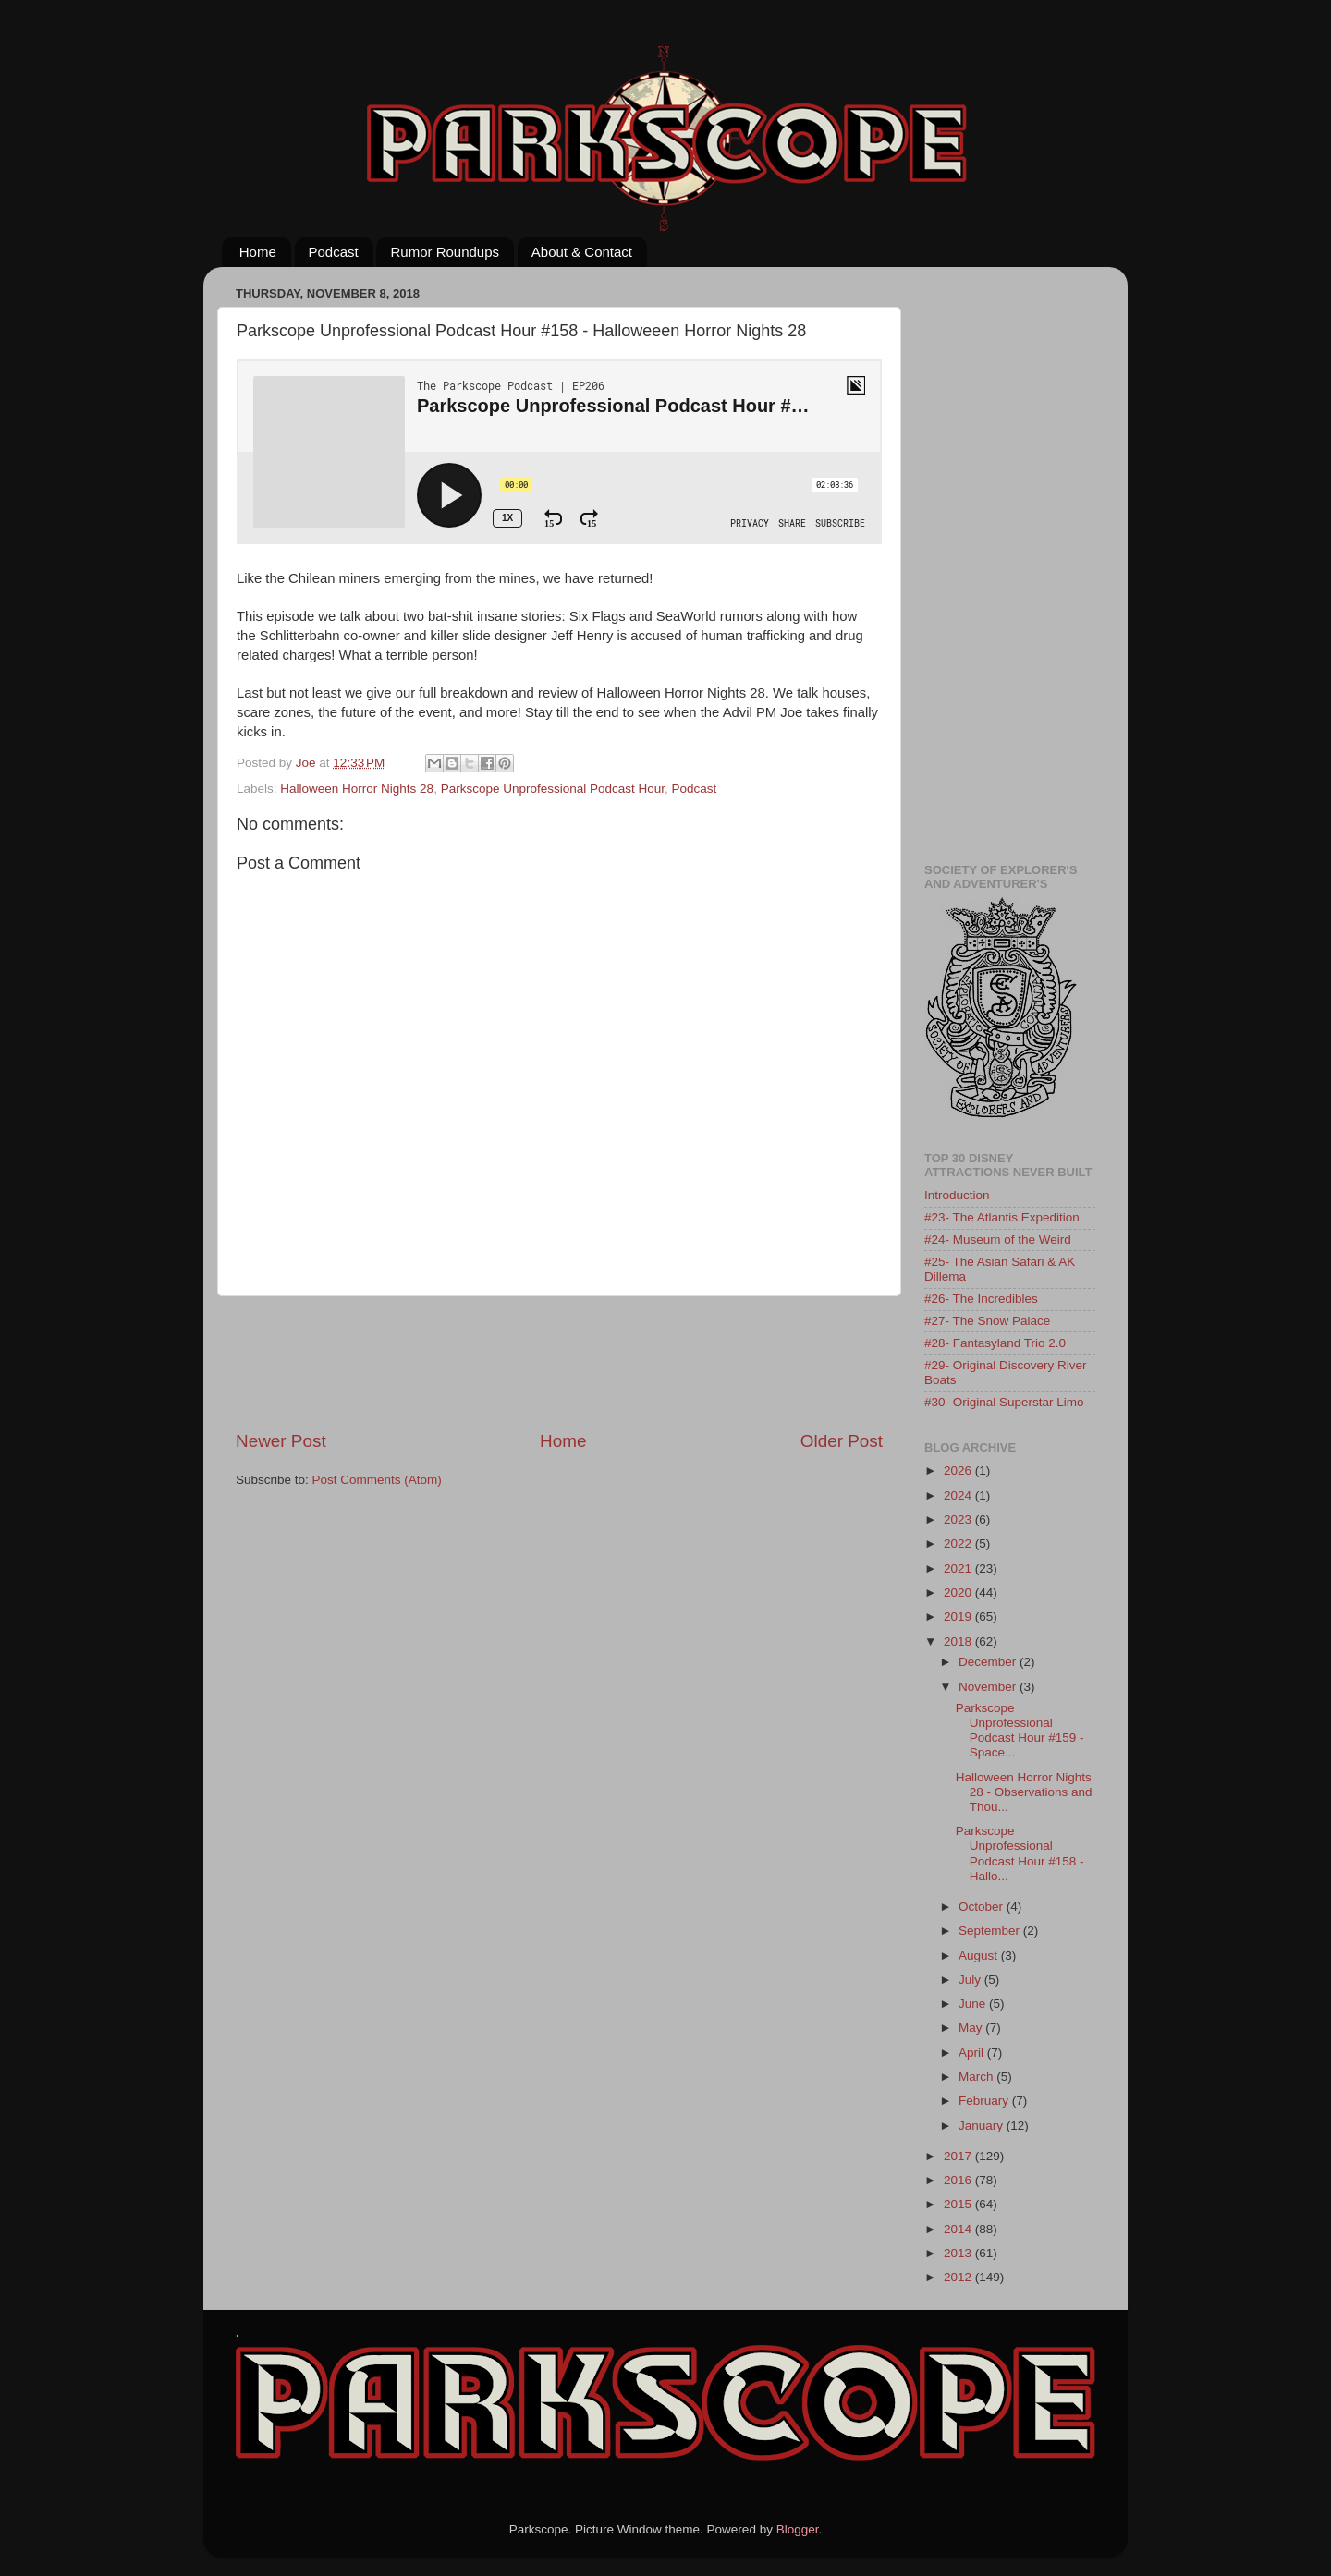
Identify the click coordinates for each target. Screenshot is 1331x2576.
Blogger (797, 2529)
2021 (959, 1568)
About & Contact (581, 252)
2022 (959, 1543)
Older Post (841, 1441)
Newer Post (281, 1441)
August (980, 1955)
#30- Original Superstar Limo (1004, 1402)
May (972, 2028)
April (973, 2053)
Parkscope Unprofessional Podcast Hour (553, 789)
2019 (959, 1616)
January (983, 2125)
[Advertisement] (572, 1362)
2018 (959, 1641)
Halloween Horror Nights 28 (356, 789)
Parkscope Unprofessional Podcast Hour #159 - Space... (1020, 1730)
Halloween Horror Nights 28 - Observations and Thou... (1024, 1792)
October (983, 1907)
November (989, 1687)
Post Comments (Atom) (377, 1480)
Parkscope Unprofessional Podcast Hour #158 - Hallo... (1020, 1853)
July (971, 1980)
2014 (959, 2229)
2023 (959, 1519)
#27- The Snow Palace (987, 1321)
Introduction (957, 1195)
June (974, 2004)
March (977, 2077)
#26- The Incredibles (981, 1299)
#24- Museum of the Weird (997, 1239)
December (989, 1662)
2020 (959, 1592)
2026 (959, 1470)
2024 (959, 1495)
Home (257, 252)
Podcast (334, 252)
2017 (959, 2156)
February (985, 2101)
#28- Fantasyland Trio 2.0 (995, 1343)
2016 (959, 2180)
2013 (959, 2253)
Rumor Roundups (444, 252)
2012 (959, 2277)
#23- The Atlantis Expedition (1002, 1217)
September (991, 1931)
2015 (959, 2204)
